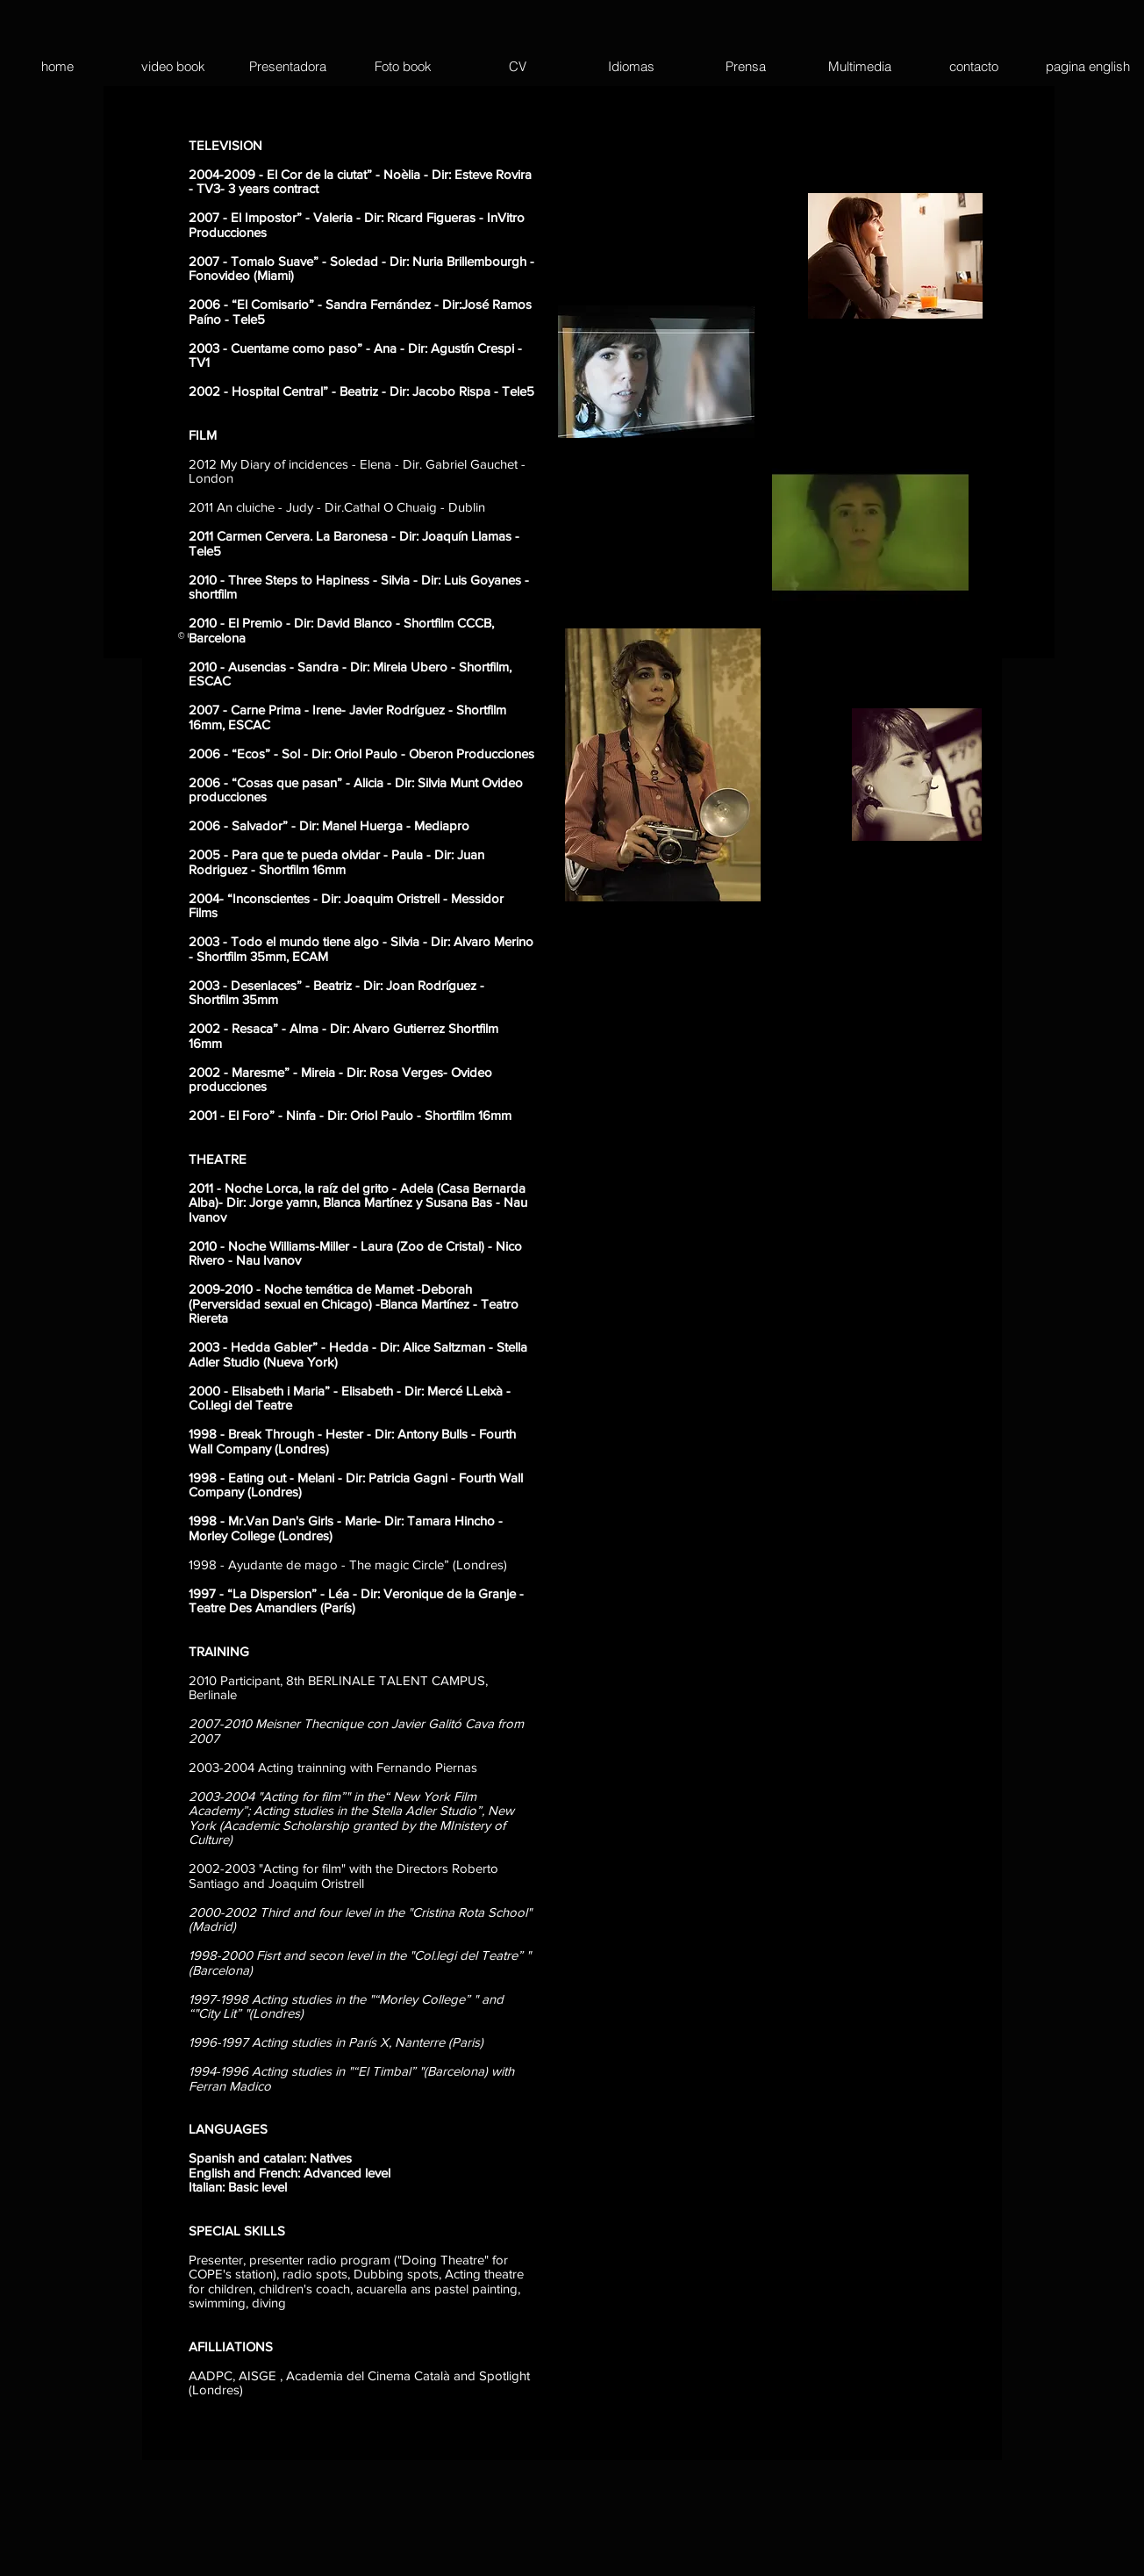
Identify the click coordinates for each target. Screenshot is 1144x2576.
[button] (1087, 66)
